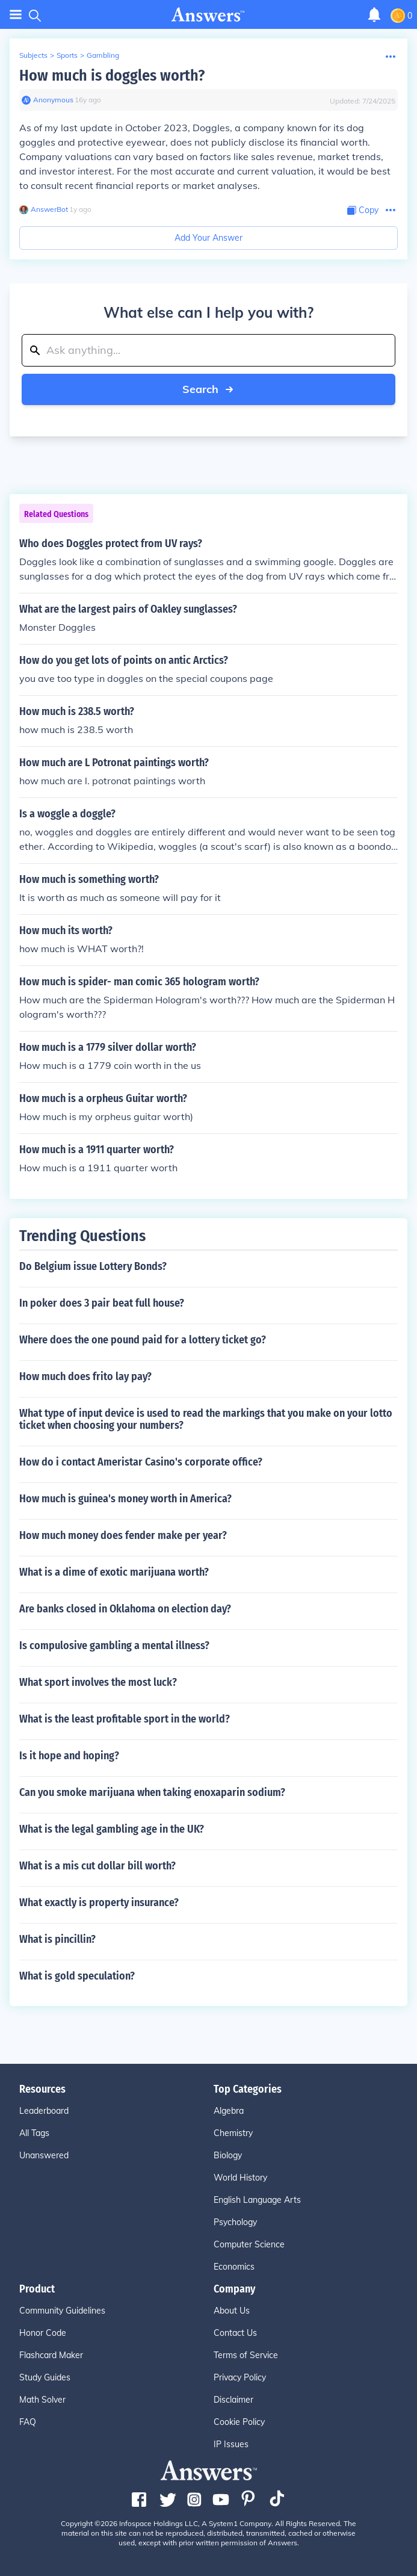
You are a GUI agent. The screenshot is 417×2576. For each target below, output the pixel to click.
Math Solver (42, 2399)
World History (240, 2177)
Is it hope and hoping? (69, 1755)
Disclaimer (233, 2399)
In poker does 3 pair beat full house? (101, 1303)
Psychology (235, 2222)
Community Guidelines (62, 2310)
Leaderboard (44, 2110)
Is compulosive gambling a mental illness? (114, 1645)
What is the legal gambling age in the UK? (111, 1829)
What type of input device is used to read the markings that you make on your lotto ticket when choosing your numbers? (205, 1419)
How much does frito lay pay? (85, 1376)
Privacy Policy (240, 2377)
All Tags (34, 2133)
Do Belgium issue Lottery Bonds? (93, 1266)
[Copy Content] (362, 210)
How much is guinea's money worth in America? (125, 1498)
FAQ (27, 2422)
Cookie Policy (239, 2422)
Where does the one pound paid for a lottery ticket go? (142, 1339)
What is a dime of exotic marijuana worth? (114, 1572)
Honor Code (42, 2332)
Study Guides (44, 2377)
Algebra (229, 2110)
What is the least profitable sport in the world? (124, 1719)
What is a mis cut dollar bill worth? (97, 1865)
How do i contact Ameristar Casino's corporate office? (140, 1462)
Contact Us (235, 2332)
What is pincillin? (57, 1939)
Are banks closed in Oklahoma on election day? (125, 1608)
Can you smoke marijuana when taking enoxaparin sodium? (152, 1792)
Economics (234, 2266)
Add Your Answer (208, 237)
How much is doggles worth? (112, 75)
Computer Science (249, 2244)
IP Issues (231, 2444)
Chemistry (233, 2133)
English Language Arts (257, 2199)
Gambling (103, 55)
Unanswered (44, 2155)
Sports (67, 55)
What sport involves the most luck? (98, 1682)
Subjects (33, 55)
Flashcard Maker (51, 2355)
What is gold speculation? (77, 1976)
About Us (232, 2310)
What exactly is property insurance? (99, 1902)
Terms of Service (246, 2355)
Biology (228, 2155)
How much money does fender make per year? (123, 1535)
